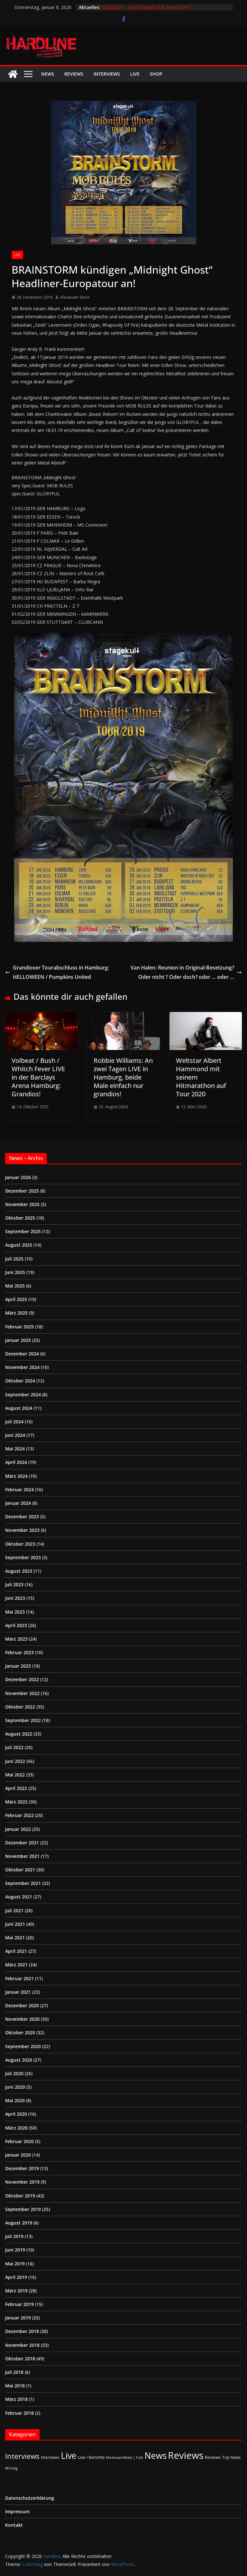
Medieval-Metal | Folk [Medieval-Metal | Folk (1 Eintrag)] (124, 2457)
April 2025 (16, 1299)
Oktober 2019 (20, 2196)
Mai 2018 (15, 2386)
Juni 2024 (15, 1435)
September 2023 (23, 1557)
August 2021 (18, 1897)
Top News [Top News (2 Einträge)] (231, 2457)
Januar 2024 (18, 1503)
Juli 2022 (14, 1747)
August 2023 (18, 1571)
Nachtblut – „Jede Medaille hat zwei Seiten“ (146, 7)
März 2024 (16, 1476)
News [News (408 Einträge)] (155, 2455)
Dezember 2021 (22, 1843)
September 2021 (23, 1883)
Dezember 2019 (22, 2168)
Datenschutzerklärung (29, 2498)
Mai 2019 (15, 2264)
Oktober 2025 (20, 1218)
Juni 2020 (15, 2087)
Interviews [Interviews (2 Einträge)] (50, 2457)
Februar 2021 (19, 1978)
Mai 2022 (15, 1775)
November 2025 (22, 1204)
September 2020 (23, 2046)
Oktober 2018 (20, 2359)
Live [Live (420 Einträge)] (69, 2455)
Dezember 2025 (22, 1191)
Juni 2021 (15, 1924)
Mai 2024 (15, 1449)
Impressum (17, 2511)
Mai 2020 (15, 2100)
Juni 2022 (15, 1761)
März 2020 (16, 2128)
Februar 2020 (19, 2141)
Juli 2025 (14, 1259)
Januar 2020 (18, 2155)
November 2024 (22, 1367)
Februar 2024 (19, 1489)
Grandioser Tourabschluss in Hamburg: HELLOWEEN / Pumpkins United (57, 972)
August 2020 (18, 2060)
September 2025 (23, 1231)
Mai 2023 (15, 1612)
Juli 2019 (14, 2236)
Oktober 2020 (20, 2032)
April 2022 (16, 1788)
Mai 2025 (15, 1286)
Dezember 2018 (22, 2331)
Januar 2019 (18, 2318)
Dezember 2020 (22, 2005)
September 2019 (23, 2209)
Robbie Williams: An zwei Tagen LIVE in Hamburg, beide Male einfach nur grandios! (123, 1077)
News (47, 74)
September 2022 (23, 1720)
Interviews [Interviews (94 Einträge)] (22, 2456)
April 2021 (16, 1951)
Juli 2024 (14, 1422)
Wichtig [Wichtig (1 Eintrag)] (11, 2468)
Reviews (73, 74)
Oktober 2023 (20, 1544)
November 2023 (22, 1530)
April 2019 (16, 2277)
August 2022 (18, 1734)
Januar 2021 (18, 1992)
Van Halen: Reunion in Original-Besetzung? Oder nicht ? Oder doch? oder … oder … (186, 972)
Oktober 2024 (20, 1381)
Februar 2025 (19, 1327)
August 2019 (18, 2223)
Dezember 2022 (22, 1679)
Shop (156, 74)
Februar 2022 (19, 1815)
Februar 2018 (19, 2413)
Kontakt (14, 2525)
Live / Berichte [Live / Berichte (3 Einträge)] (91, 2457)
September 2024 (23, 1394)
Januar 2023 (18, 1666)
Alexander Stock (74, 297)
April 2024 (16, 1462)
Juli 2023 (14, 1584)
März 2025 (16, 1313)
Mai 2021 (15, 1937)
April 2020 (16, 2114)
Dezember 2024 (22, 1354)
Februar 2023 (19, 1652)
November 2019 (22, 2182)
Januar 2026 (18, 1177)
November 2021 (22, 1856)
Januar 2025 (18, 1340)
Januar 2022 (18, 1829)
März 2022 (16, 1802)
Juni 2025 (15, 1272)
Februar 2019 (19, 2304)
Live (135, 74)
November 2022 (22, 1693)
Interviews (107, 74)
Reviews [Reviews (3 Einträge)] (213, 2457)
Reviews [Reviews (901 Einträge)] (186, 2455)
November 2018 (22, 2345)
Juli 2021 (14, 1910)
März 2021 (16, 1965)
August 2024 (18, 1408)
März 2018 (16, 2399)
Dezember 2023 (22, 1516)
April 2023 (16, 1625)
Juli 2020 (14, 2073)
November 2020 (22, 2019)
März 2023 (16, 1639)
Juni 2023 (15, 1598)
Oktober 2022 (20, 1707)
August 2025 (18, 1245)
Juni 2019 (15, 2250)
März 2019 (16, 2291)
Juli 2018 (14, 2372)
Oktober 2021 (20, 1870)
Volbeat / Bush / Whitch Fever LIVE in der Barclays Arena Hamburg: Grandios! (38, 1077)
